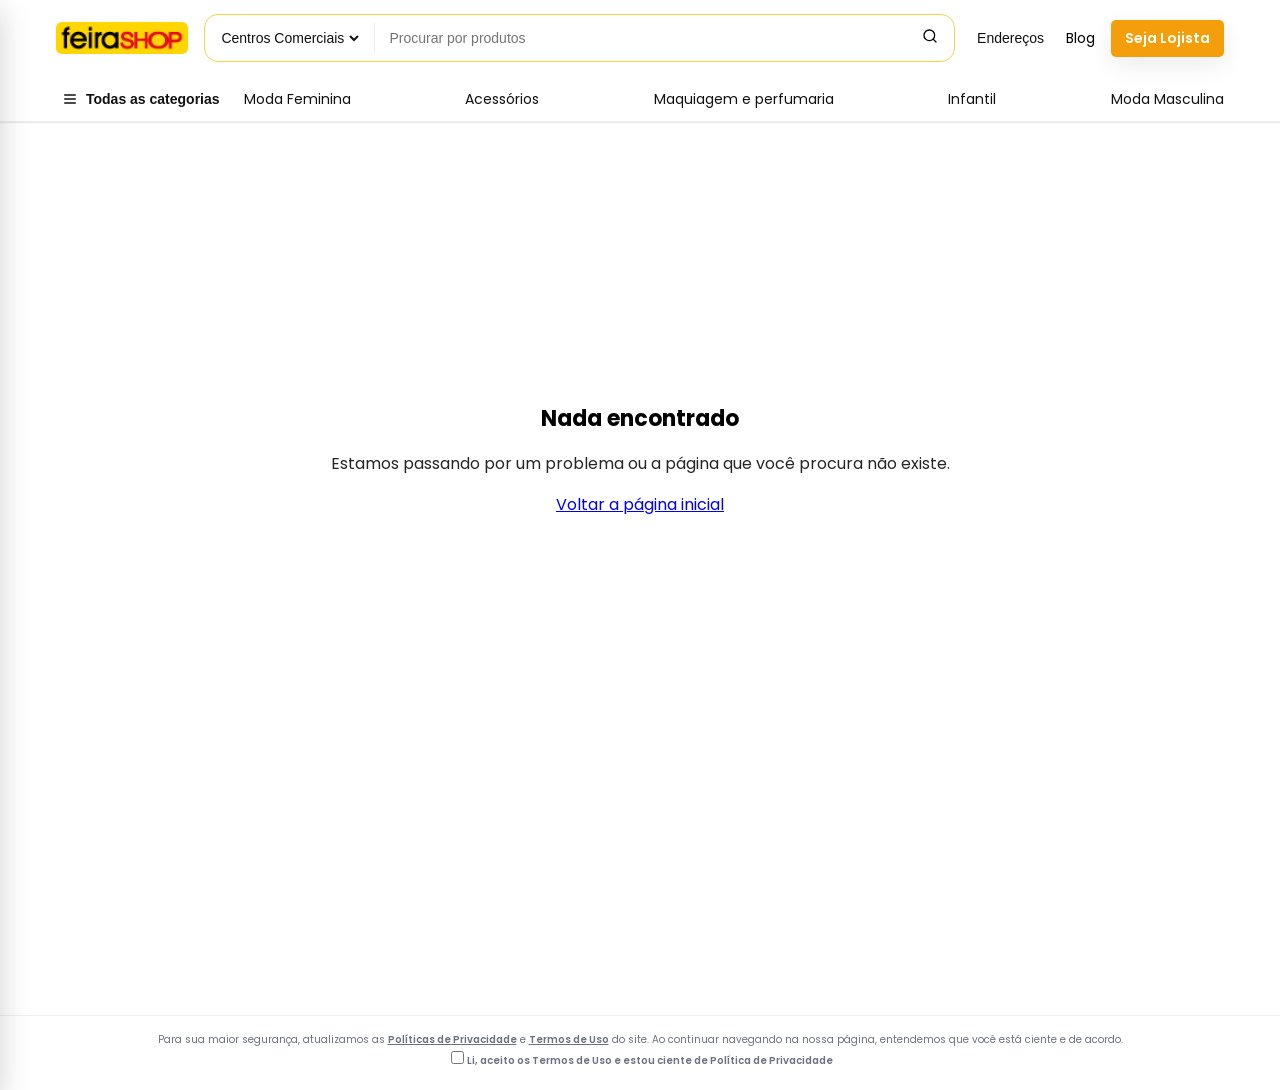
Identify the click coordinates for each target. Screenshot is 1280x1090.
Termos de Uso (569, 1039)
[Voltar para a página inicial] (122, 38)
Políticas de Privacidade (452, 1039)
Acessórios (502, 99)
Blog (1080, 38)
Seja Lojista (1167, 38)
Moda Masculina (1167, 99)
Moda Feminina (297, 99)
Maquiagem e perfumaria (744, 99)
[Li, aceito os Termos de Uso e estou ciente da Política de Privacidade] (457, 1057)
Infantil (972, 99)
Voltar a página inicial (640, 504)
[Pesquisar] (930, 38)
